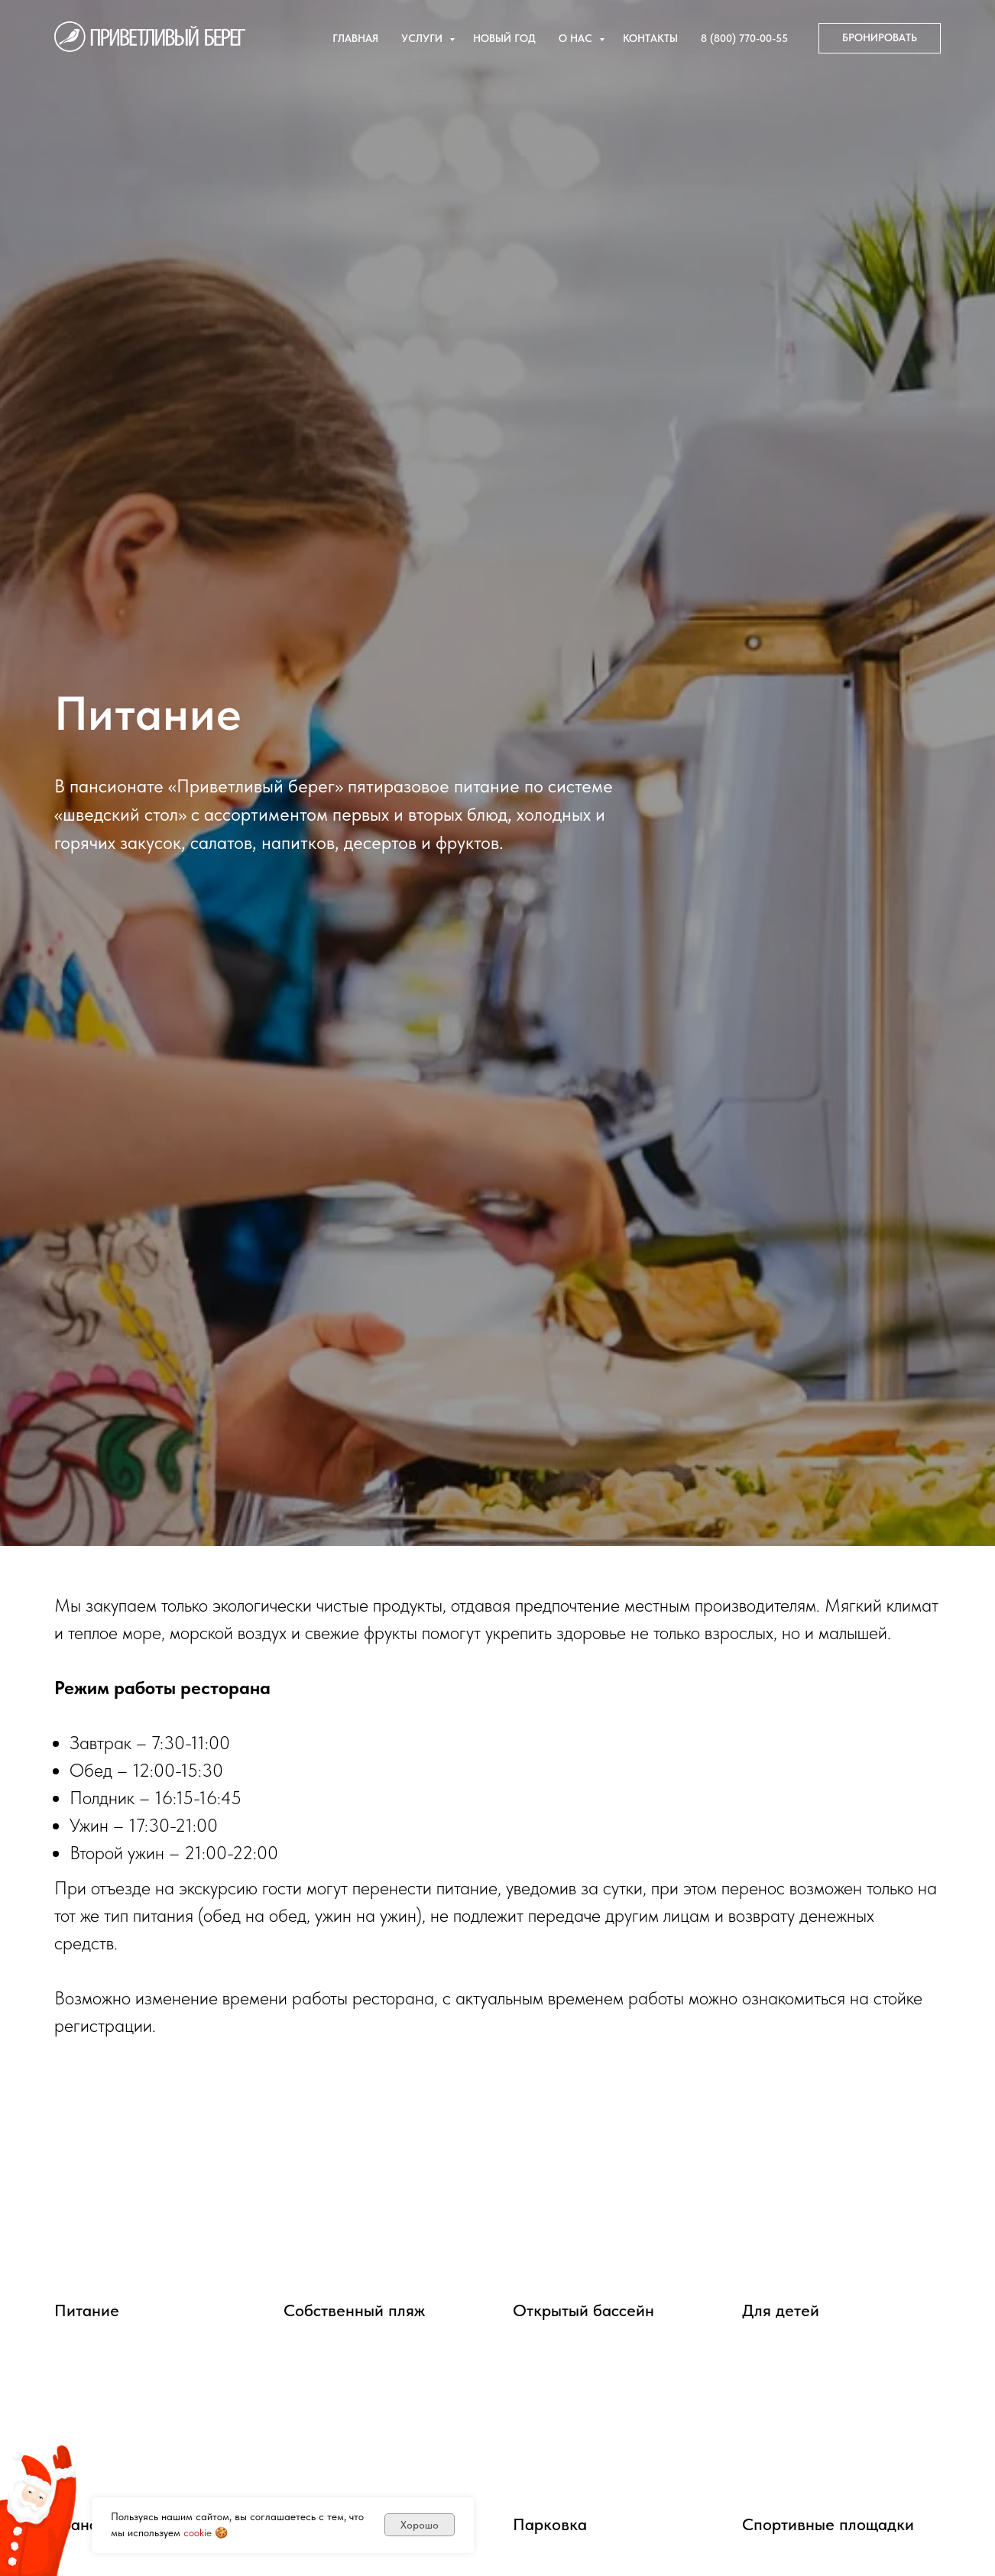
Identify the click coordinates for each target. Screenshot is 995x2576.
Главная (355, 38)
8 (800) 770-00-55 (744, 38)
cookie (197, 2532)
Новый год (504, 38)
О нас (577, 38)
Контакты (650, 38)
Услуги (423, 38)
